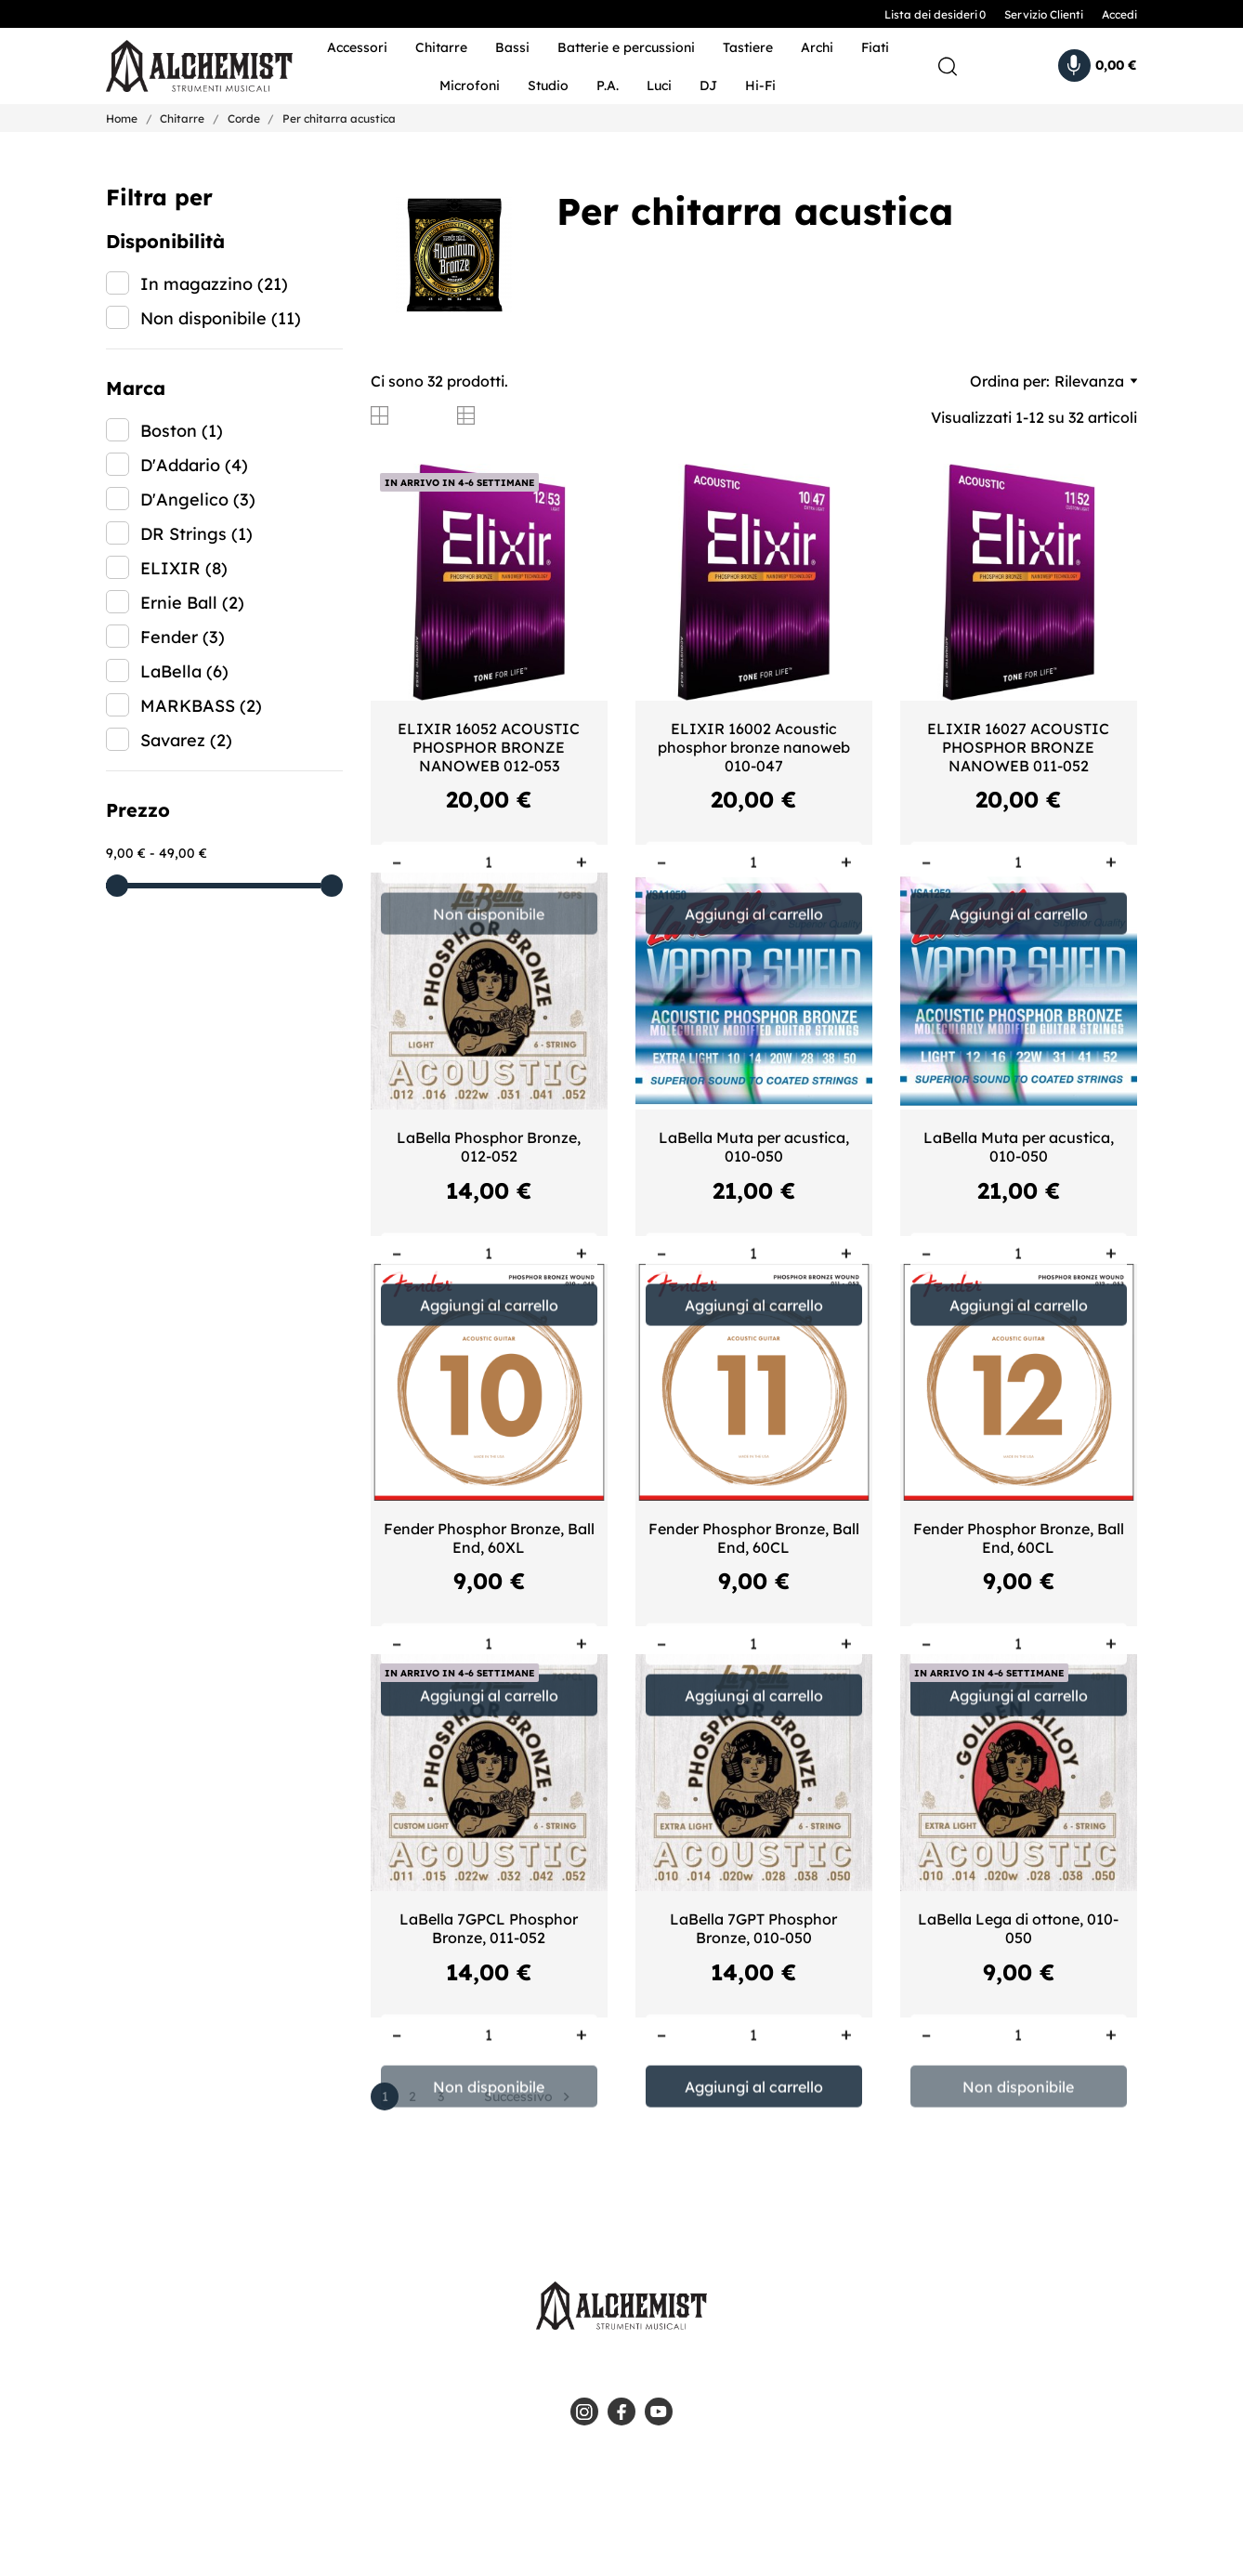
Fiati (875, 47)
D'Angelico (197, 499)
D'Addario (194, 465)
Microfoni (469, 85)
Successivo (529, 2097)
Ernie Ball (192, 602)
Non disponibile (220, 318)
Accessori (357, 47)
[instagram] (584, 2411)
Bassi (512, 47)
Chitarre (441, 47)
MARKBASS (201, 705)
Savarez (186, 740)
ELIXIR (184, 568)
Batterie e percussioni (626, 47)
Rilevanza (1095, 381)
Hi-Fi (760, 85)
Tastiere (748, 47)
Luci (659, 85)
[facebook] (621, 2411)
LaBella (184, 671)
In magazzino (214, 284)
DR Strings (196, 534)
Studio (548, 85)
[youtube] (659, 2411)
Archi (817, 47)
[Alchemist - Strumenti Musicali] (187, 66)
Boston (181, 430)
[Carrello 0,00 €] (1097, 65)
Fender (182, 637)
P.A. (607, 85)
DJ (708, 85)
